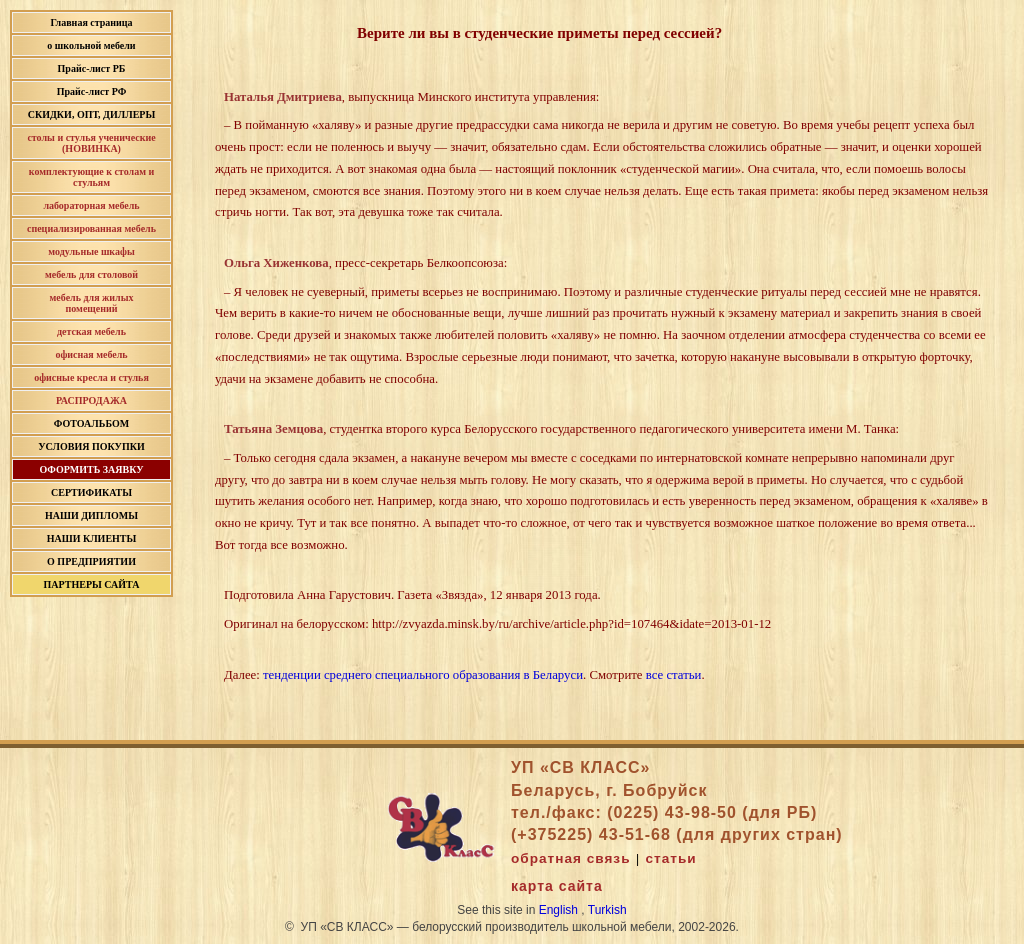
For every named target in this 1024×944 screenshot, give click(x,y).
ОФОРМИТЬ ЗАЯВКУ (91, 469)
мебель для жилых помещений (92, 303)
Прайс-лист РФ (92, 91)
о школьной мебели (91, 45)
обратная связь (570, 858)
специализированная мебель (91, 228)
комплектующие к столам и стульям (91, 177)
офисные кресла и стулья (91, 377)
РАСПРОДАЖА (91, 400)
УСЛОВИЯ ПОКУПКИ (91, 446)
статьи (671, 858)
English (558, 910)
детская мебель (91, 331)
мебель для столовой (91, 274)
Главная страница (91, 22)
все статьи (674, 675)
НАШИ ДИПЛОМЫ (91, 515)
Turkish (607, 910)
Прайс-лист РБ (92, 68)
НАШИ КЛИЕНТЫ (92, 538)
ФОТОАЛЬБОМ (91, 423)
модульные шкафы (91, 251)
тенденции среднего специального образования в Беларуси (423, 675)
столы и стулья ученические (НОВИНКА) (91, 143)
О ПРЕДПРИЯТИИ (91, 561)
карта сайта (557, 886)
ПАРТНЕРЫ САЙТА (92, 584)
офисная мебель (91, 354)
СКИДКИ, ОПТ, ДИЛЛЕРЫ (92, 114)
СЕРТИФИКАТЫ (91, 492)
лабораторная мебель (91, 205)
